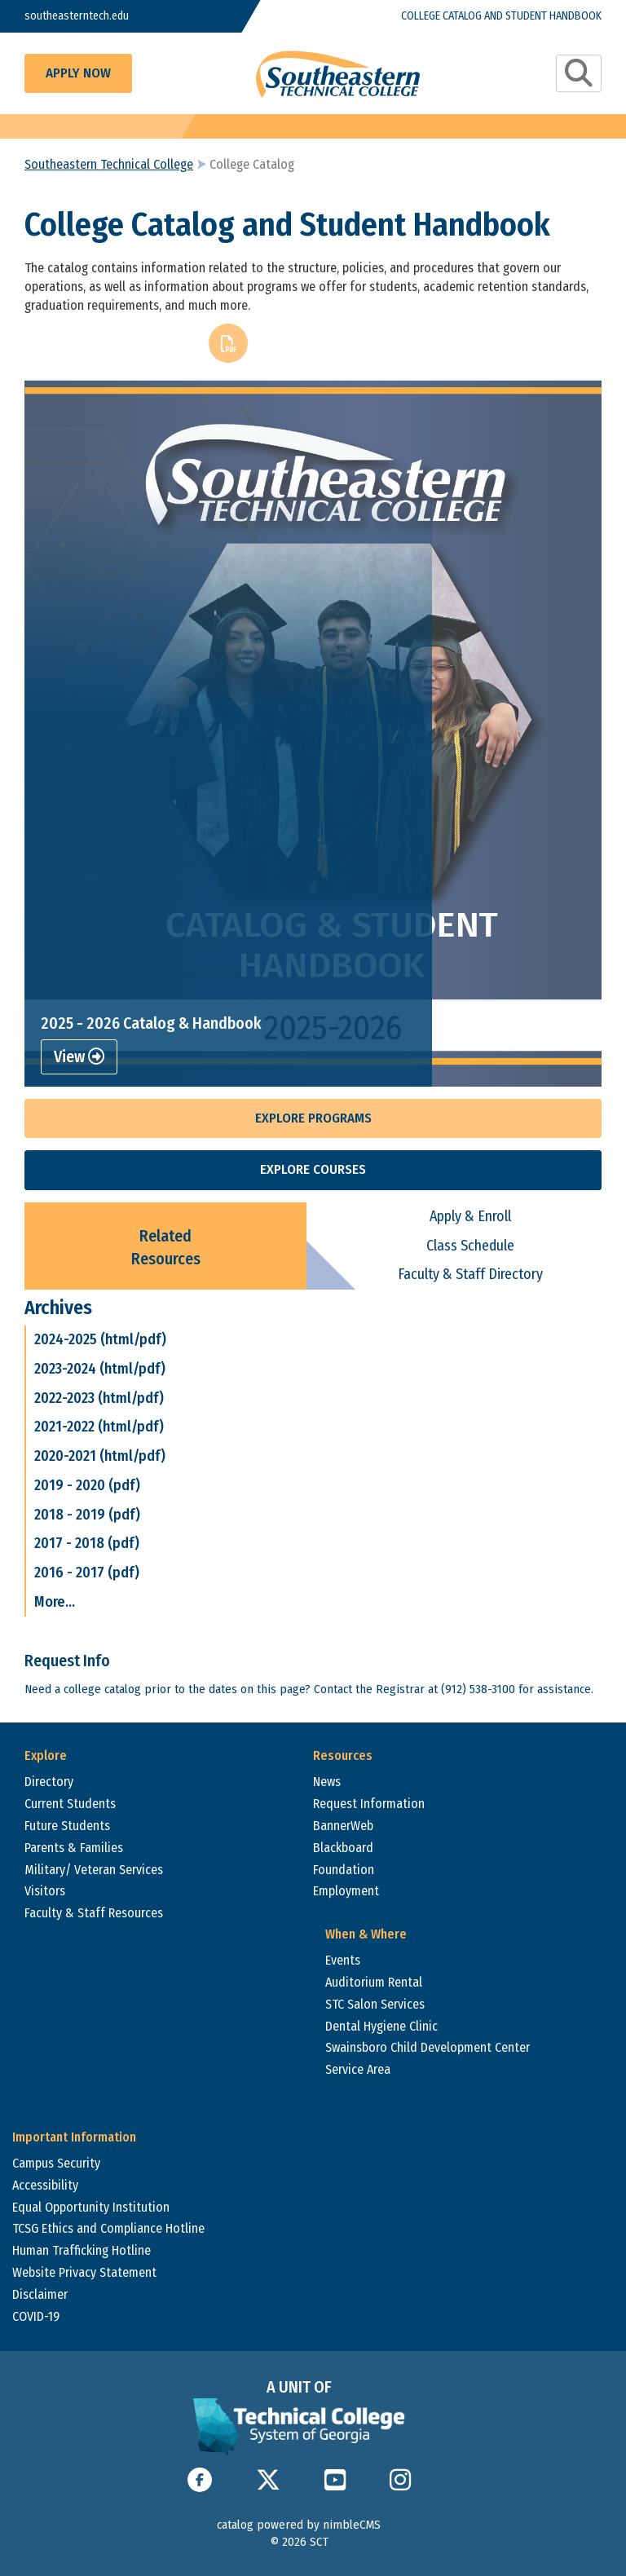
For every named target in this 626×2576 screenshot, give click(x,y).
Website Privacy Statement (84, 2272)
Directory (48, 1781)
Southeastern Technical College (108, 164)
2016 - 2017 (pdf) (86, 1572)
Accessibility (45, 2185)
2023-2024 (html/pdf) (99, 1369)
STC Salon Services (375, 2004)
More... (54, 1602)
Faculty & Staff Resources (93, 1913)
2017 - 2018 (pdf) (86, 1543)
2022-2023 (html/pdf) (99, 1398)
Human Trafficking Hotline (81, 2250)
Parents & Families (73, 1847)
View (79, 1056)
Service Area (357, 2069)
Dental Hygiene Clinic (381, 2026)
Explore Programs (313, 1118)
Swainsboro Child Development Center (427, 2047)
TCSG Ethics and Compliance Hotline (108, 2228)
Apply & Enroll (470, 1216)
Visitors (44, 1891)
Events (342, 1960)
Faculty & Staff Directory (470, 1274)
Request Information (369, 1803)
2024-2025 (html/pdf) (100, 1339)
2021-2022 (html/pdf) (99, 1427)
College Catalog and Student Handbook (501, 16)
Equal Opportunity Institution (91, 2207)
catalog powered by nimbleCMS (299, 2524)
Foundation (343, 1869)
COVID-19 (36, 2316)
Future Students (67, 1825)
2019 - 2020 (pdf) (87, 1485)
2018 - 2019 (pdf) (87, 1515)
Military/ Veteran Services (93, 1869)
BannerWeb (343, 1825)
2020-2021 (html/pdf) (99, 1456)
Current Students (70, 1803)
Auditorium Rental (373, 1982)
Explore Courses (313, 1169)
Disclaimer (40, 2294)
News (327, 1781)
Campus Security (56, 2163)
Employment (346, 1891)
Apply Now (78, 73)
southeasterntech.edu (76, 16)
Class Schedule (470, 1246)
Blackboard (343, 1847)
